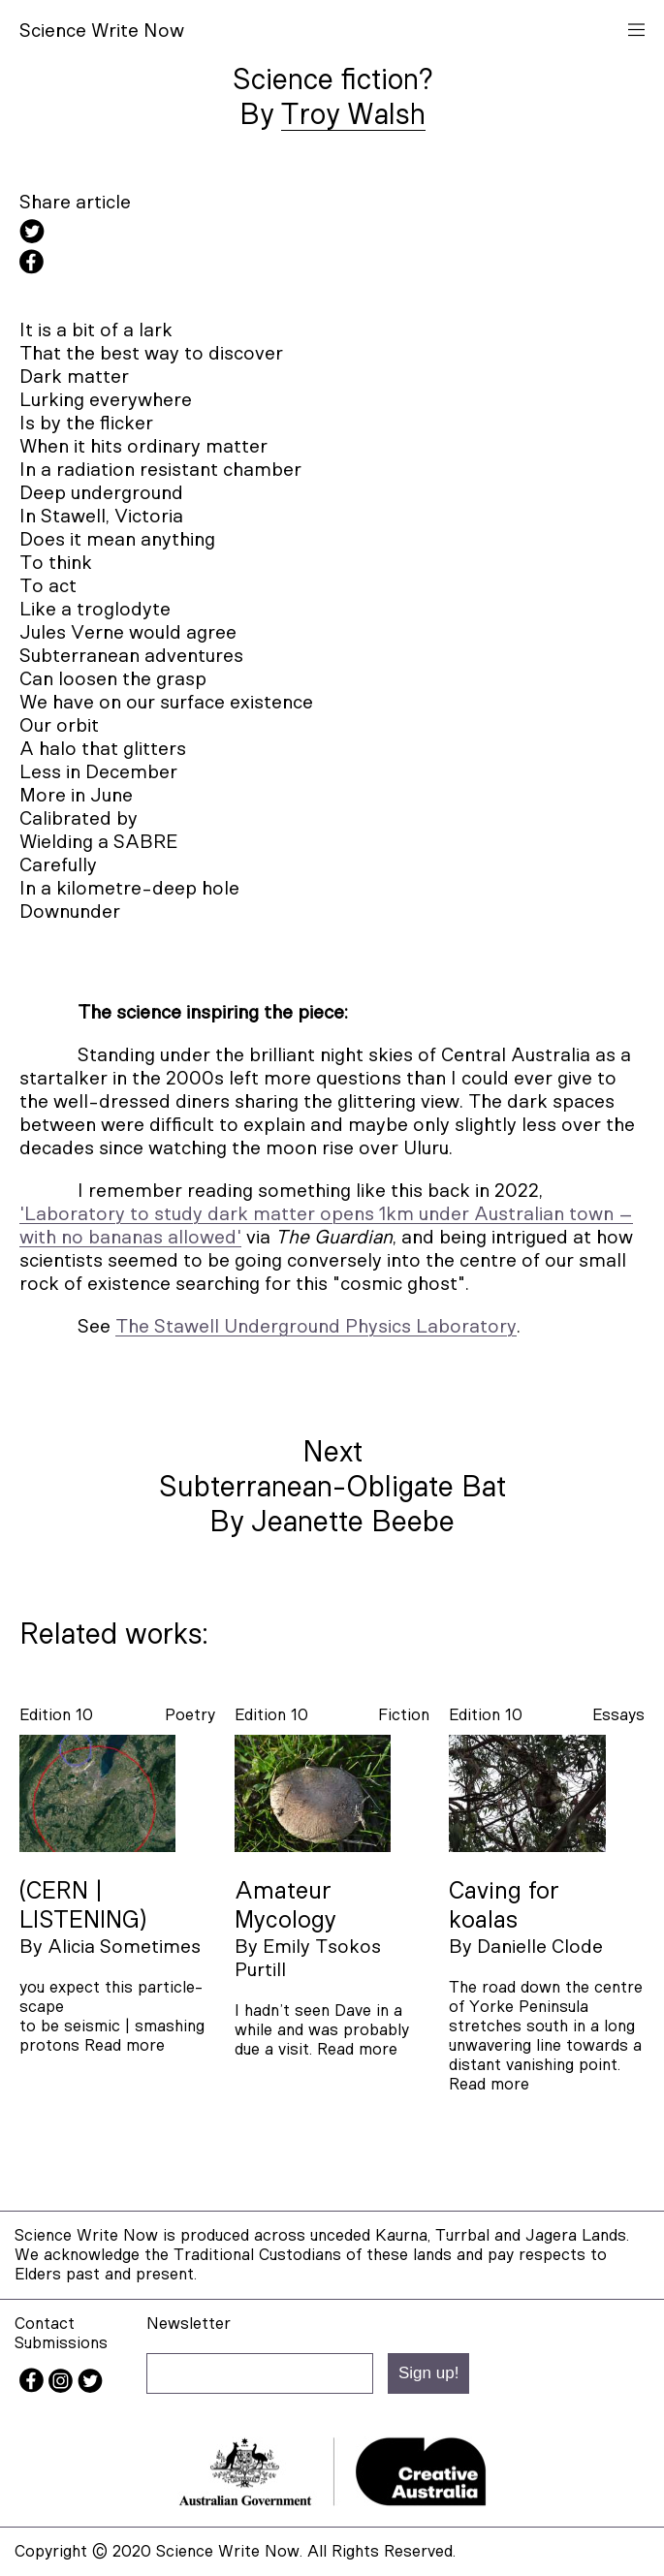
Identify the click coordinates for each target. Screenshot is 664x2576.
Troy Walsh (353, 115)
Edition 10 (56, 1715)
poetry (190, 1715)
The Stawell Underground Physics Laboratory (316, 1326)
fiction (403, 1715)
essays (618, 1715)
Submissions (61, 2343)
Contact (45, 2323)
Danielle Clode (540, 1947)
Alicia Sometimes (124, 1947)
